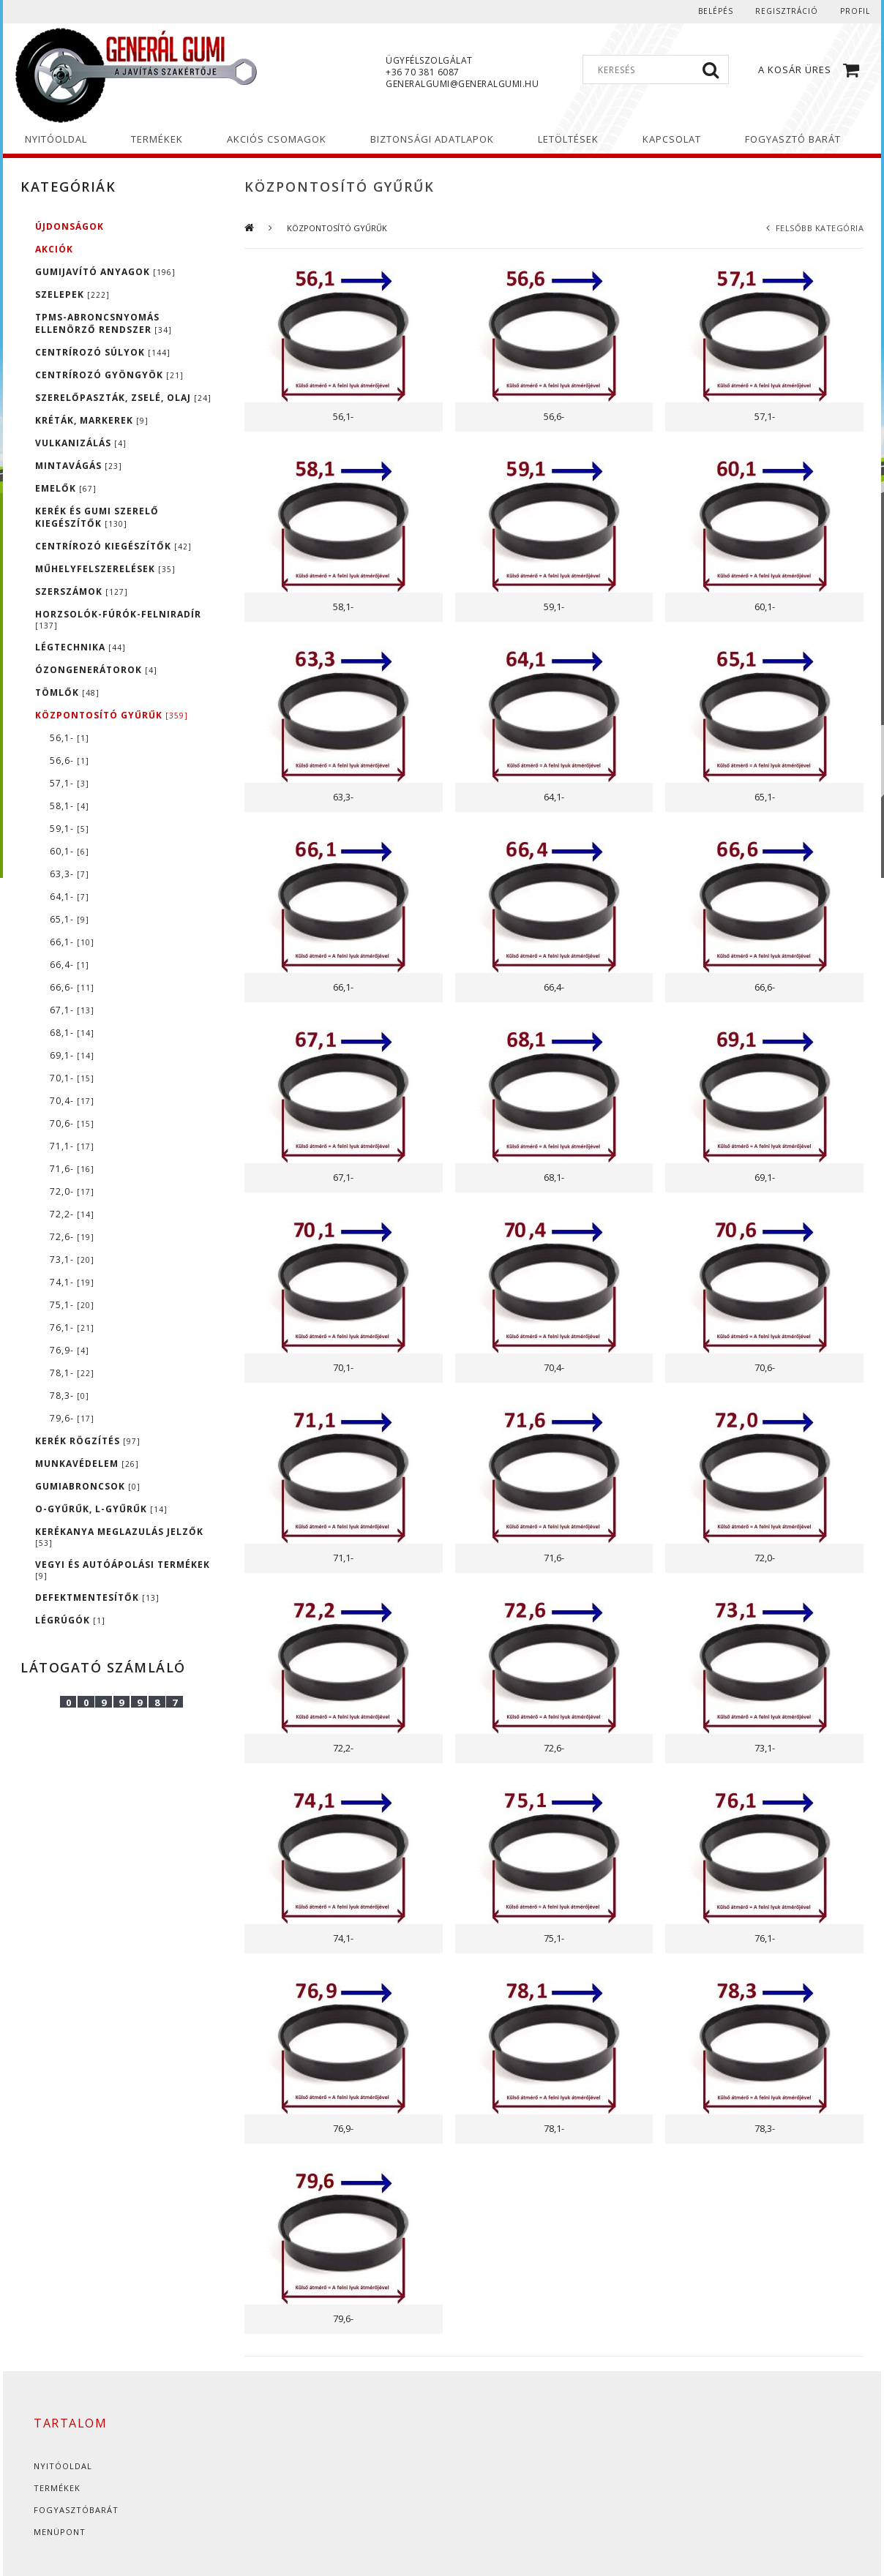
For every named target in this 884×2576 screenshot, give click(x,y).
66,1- (72, 942)
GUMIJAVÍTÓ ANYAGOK (105, 272)
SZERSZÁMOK (81, 591)
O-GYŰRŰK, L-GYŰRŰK (101, 1509)
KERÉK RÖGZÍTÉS (88, 1441)
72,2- (72, 1214)
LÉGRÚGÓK (70, 1620)
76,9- (69, 1350)
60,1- (69, 851)
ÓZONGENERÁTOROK (96, 670)
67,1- (72, 1010)
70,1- (72, 1078)
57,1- (69, 783)
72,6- (72, 1237)
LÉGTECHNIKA (80, 647)
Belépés (715, 11)
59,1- (69, 828)
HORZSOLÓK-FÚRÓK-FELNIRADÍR (118, 619)
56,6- (69, 760)
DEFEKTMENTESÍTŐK (97, 1597)
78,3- (69, 1395)
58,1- (69, 806)
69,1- (72, 1055)
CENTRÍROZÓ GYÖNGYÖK (109, 375)
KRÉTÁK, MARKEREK (92, 420)
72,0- (72, 1191)
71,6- (72, 1169)
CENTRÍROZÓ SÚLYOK (103, 352)
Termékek (57, 2487)
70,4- (72, 1100)
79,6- (72, 1418)
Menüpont (60, 2531)
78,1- (72, 1373)
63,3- (69, 874)
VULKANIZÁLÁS (81, 443)
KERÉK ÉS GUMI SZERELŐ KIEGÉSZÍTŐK (97, 517)
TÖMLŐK (67, 692)
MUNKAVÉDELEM (87, 1463)
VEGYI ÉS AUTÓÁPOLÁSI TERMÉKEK (122, 1569)
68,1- (72, 1032)
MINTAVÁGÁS (78, 465)
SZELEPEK (72, 294)
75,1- (72, 1305)
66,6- (72, 987)
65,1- (69, 919)
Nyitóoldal (63, 2465)
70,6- (72, 1123)
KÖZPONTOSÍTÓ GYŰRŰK (111, 715)
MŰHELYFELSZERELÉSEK (105, 569)
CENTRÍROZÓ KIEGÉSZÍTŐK (113, 546)
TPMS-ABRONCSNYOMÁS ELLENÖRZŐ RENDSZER (103, 323)
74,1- (72, 1282)
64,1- (69, 896)
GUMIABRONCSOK (88, 1486)
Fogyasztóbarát (76, 2509)
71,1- (72, 1146)
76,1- (72, 1327)
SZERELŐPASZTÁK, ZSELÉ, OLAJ (123, 397)
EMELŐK (66, 488)
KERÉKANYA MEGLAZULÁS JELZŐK (119, 1536)
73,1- (72, 1259)
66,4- (69, 964)
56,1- (69, 738)
